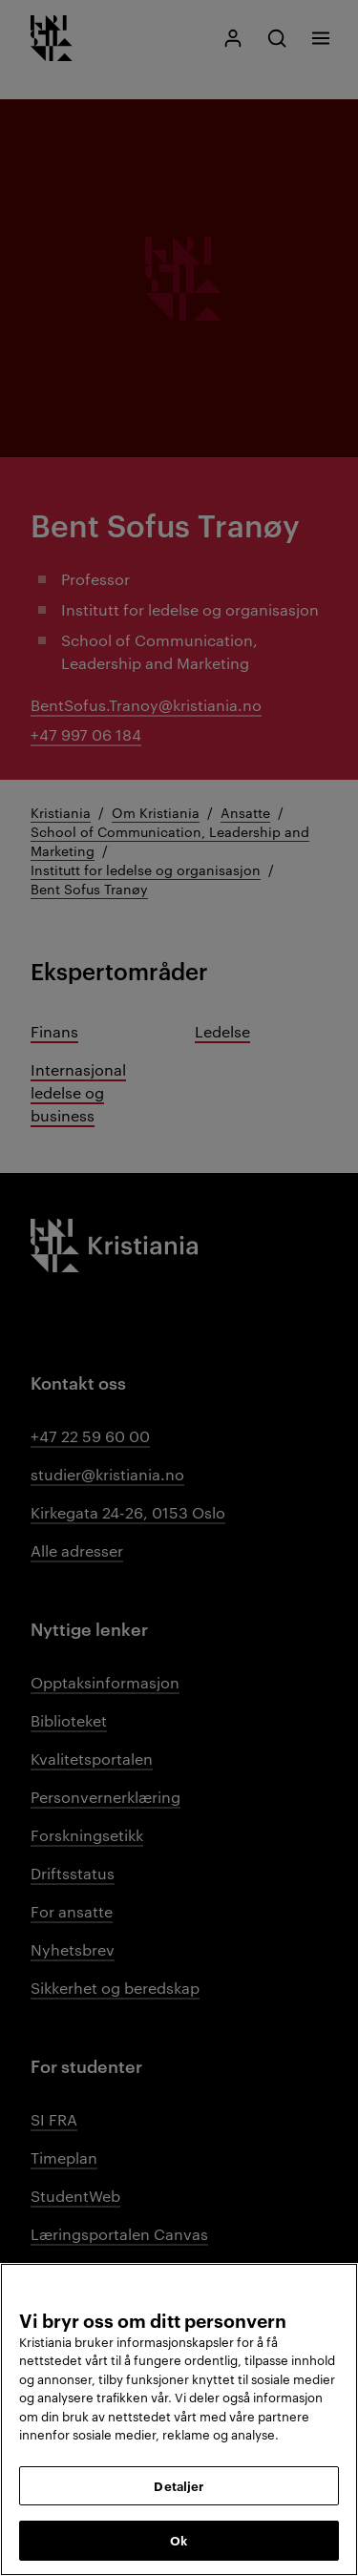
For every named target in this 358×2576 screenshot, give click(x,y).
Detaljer (178, 2485)
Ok (178, 2539)
